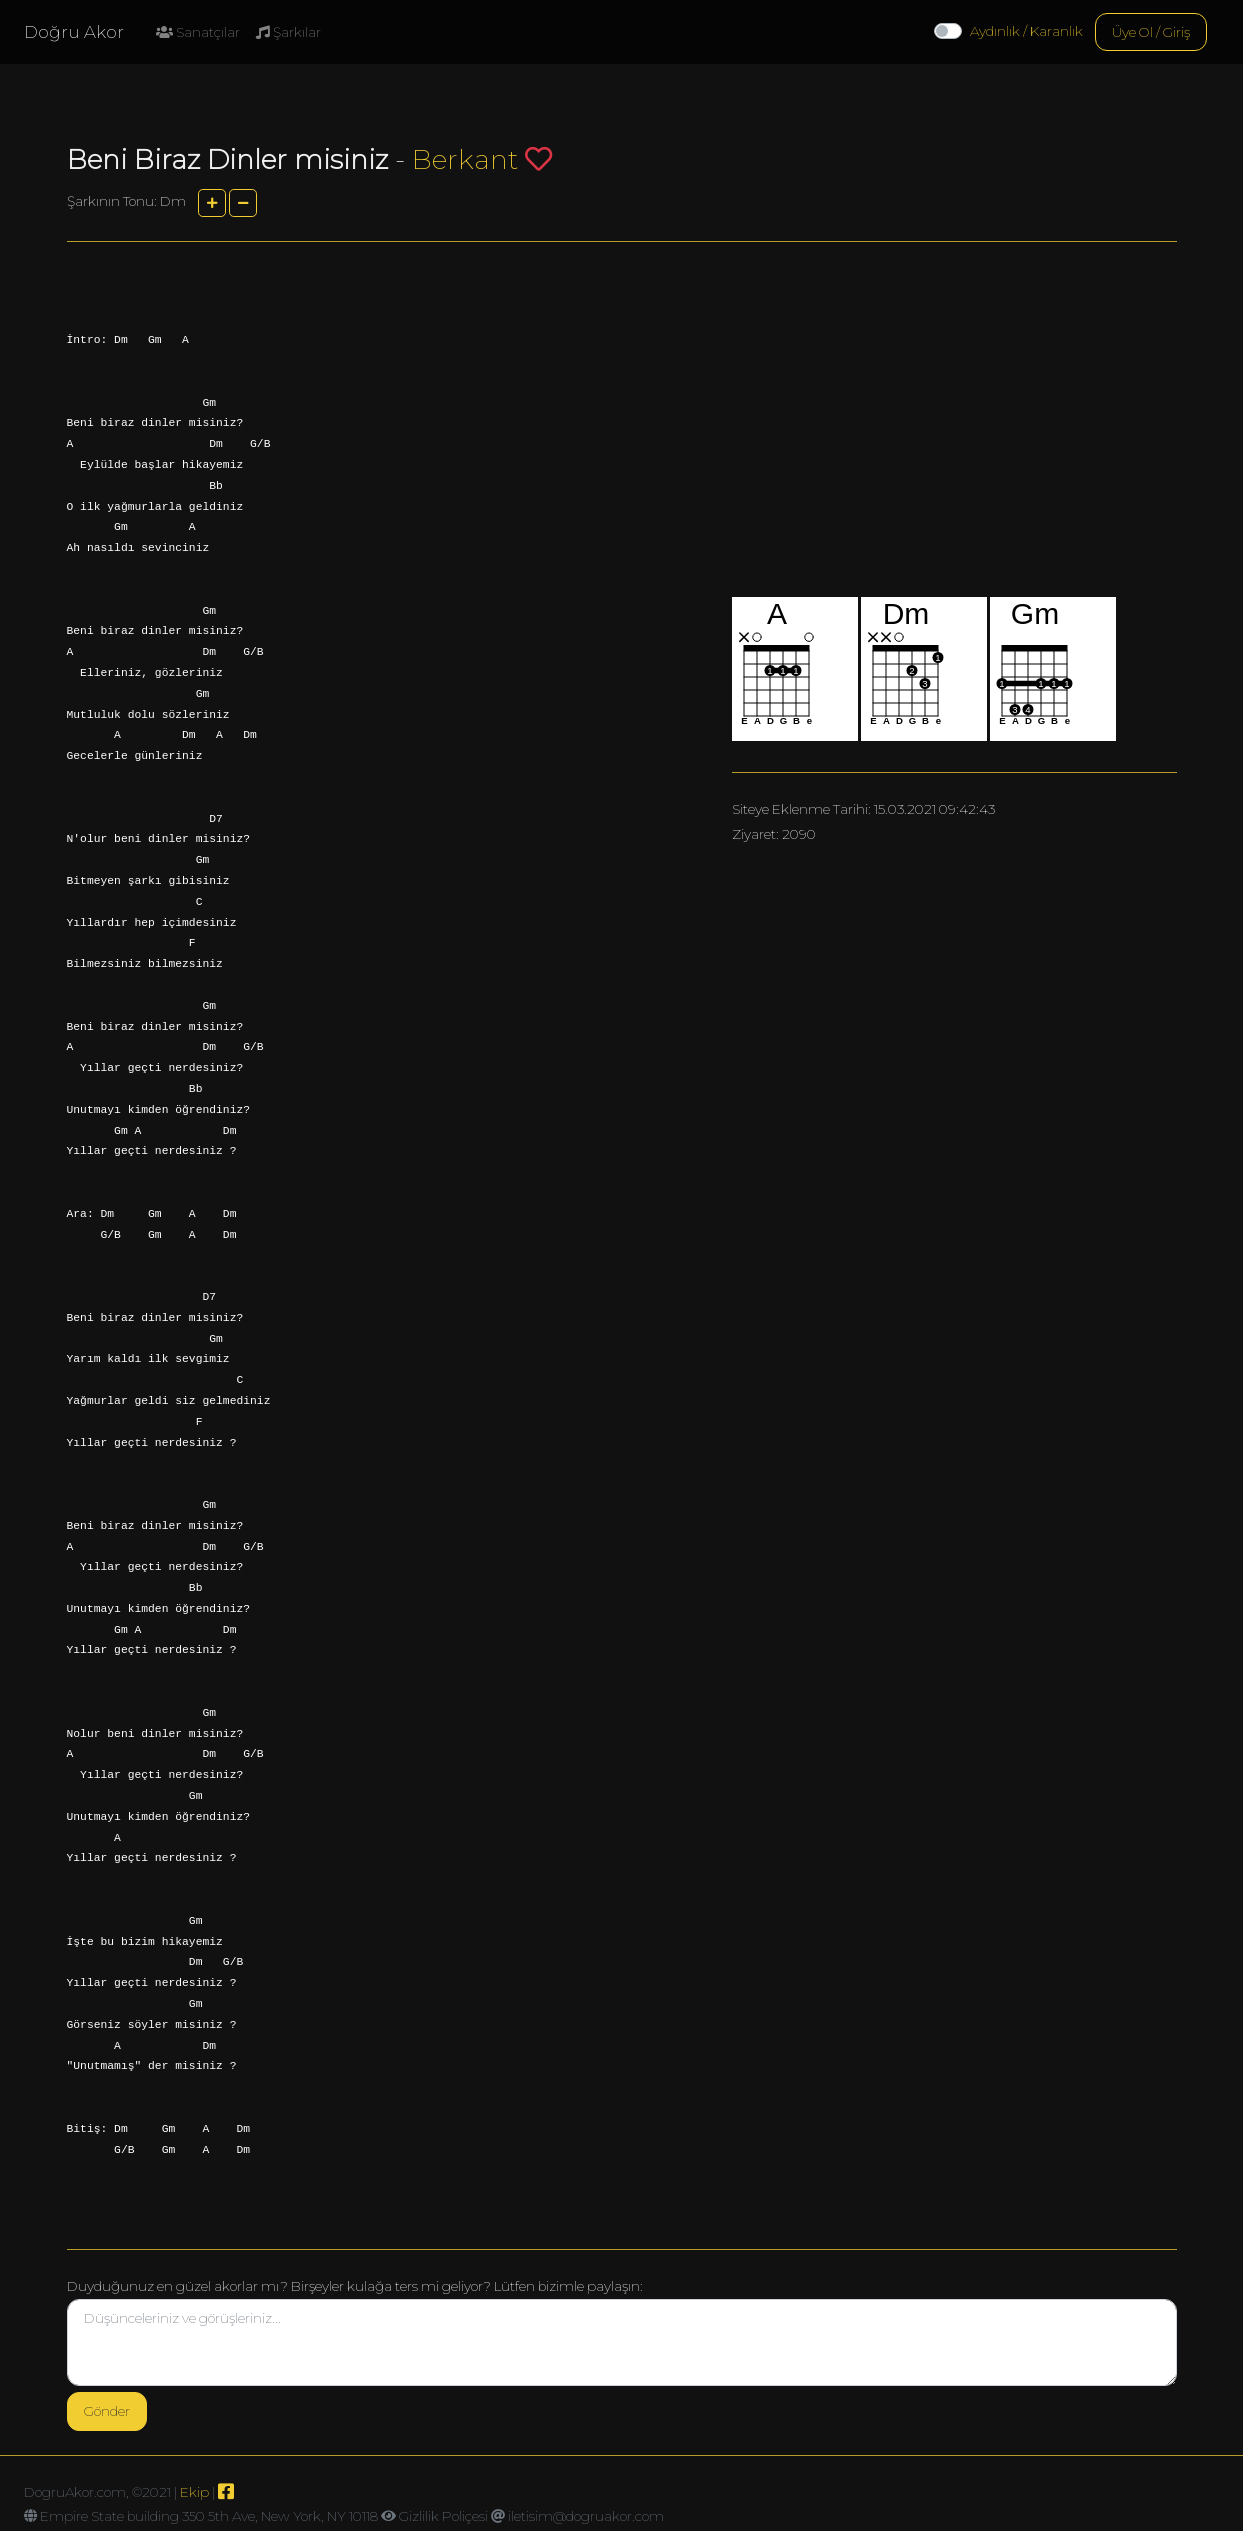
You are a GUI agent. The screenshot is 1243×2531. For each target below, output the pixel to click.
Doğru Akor (74, 32)
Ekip (194, 2492)
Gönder (107, 2411)
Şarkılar (288, 32)
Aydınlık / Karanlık (1026, 31)
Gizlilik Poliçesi (443, 2516)
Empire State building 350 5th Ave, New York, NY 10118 (209, 2516)
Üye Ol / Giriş (1151, 32)
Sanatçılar (198, 32)
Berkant (465, 159)
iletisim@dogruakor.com (586, 2516)
